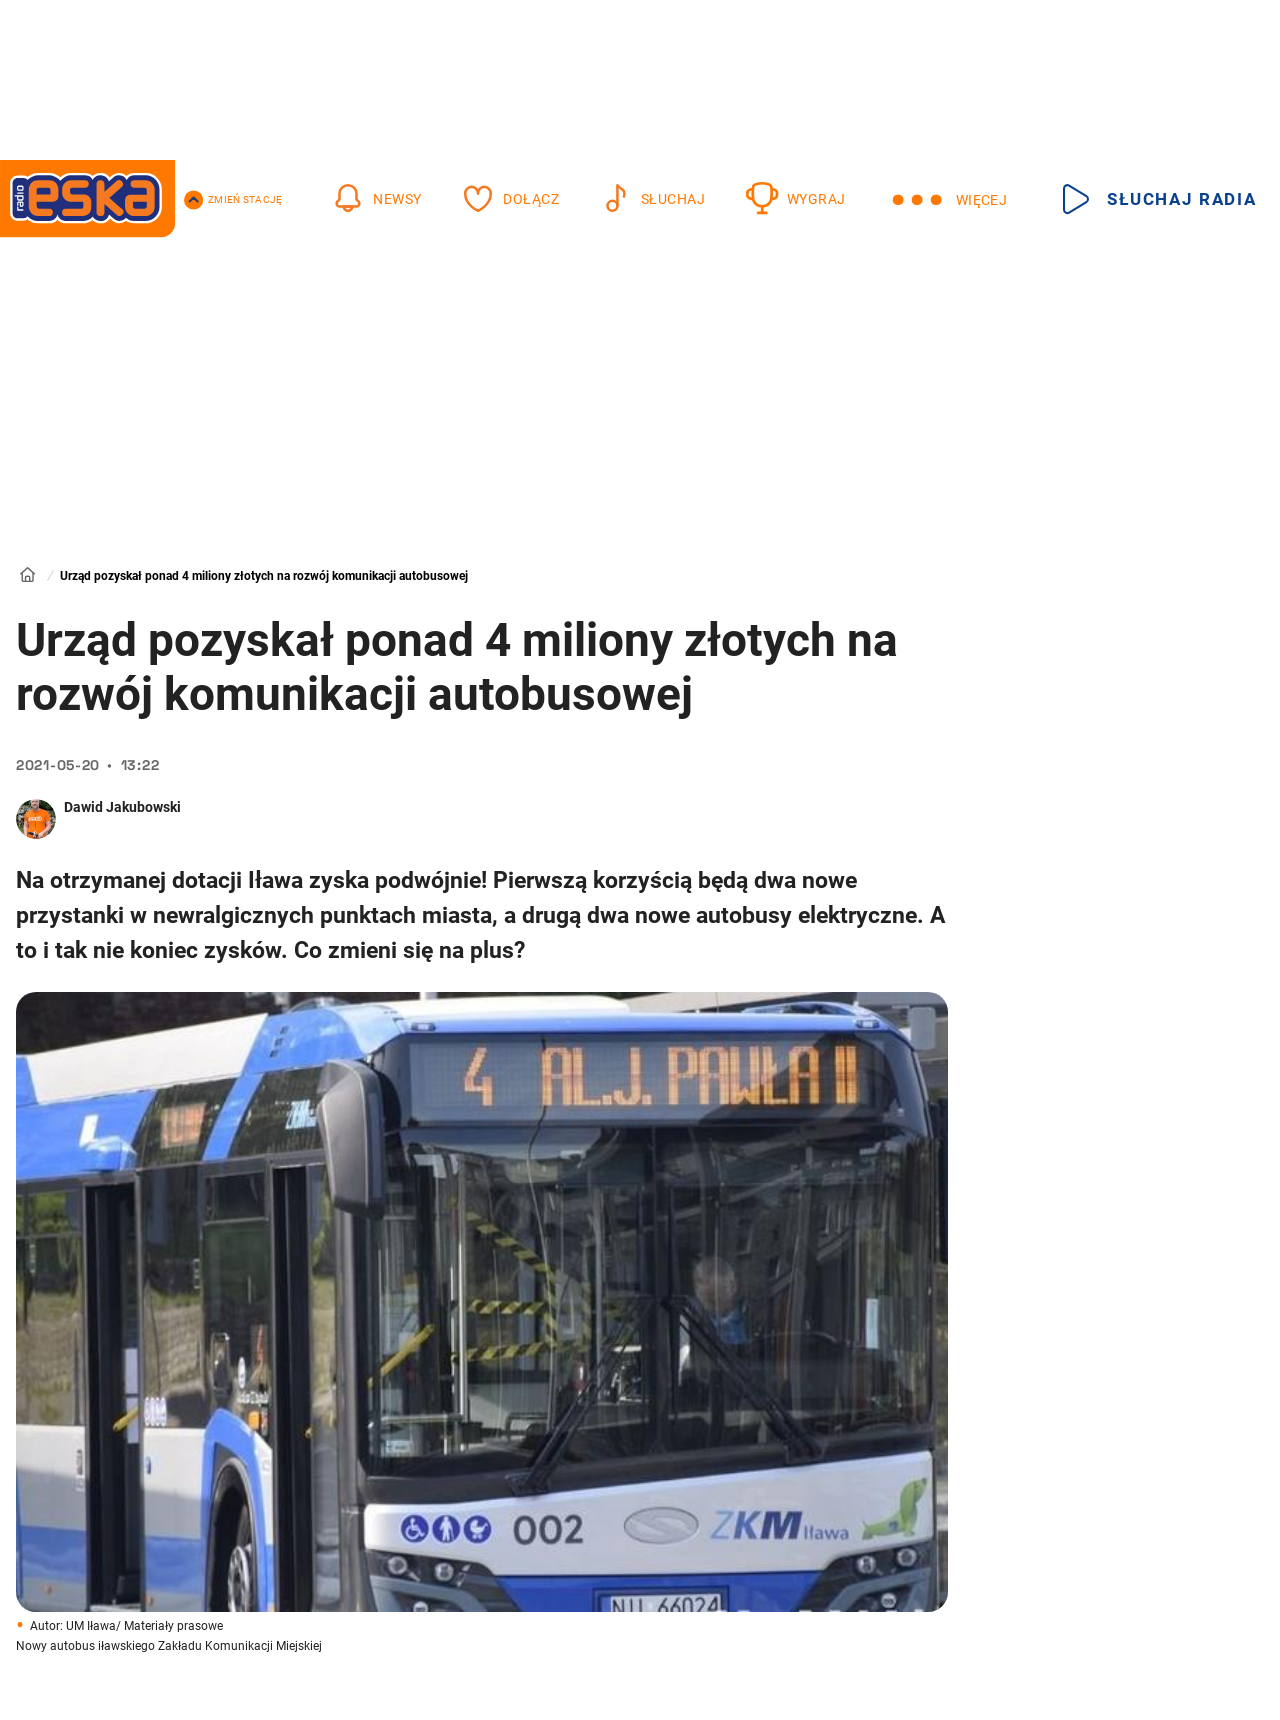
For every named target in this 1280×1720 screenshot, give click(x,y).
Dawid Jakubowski (122, 807)
